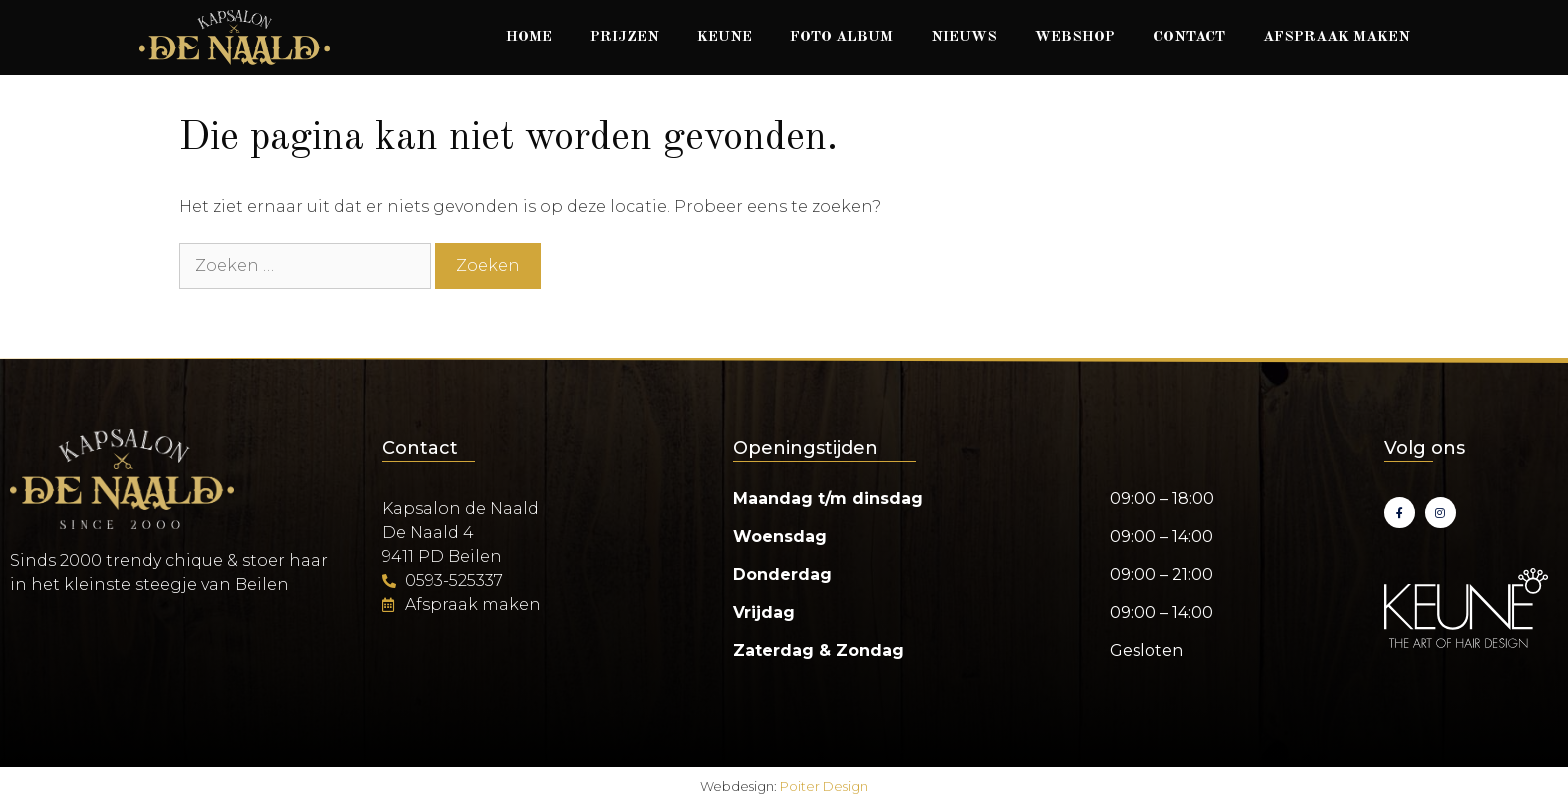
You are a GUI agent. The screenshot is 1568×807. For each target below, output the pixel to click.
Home (529, 37)
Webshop (1075, 37)
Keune (724, 37)
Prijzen (624, 37)
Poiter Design (824, 786)
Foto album (841, 37)
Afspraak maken (1336, 37)
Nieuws (964, 37)
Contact (1189, 37)
